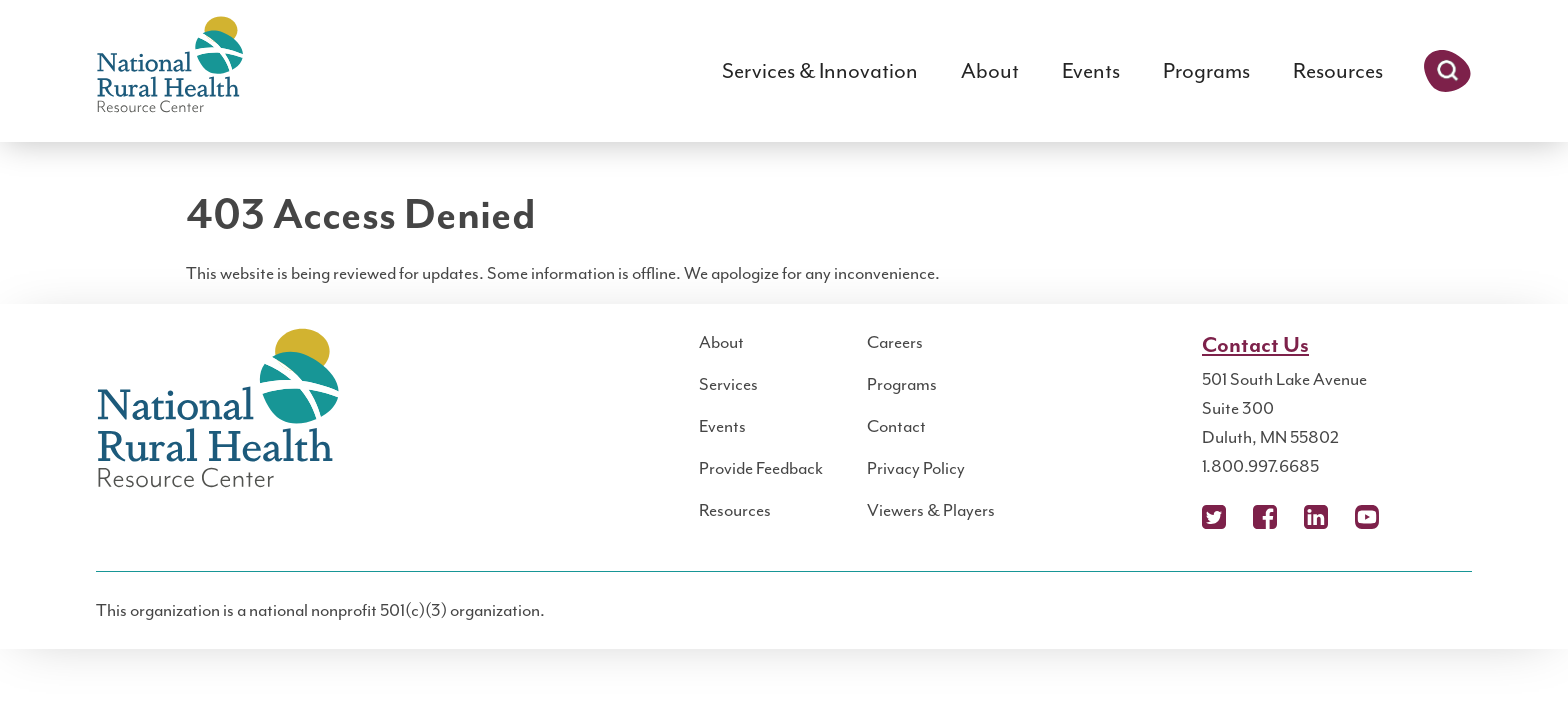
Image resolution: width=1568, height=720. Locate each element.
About (990, 71)
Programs (1206, 71)
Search (1447, 71)
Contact (896, 426)
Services (728, 384)
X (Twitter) (1214, 517)
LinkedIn (1316, 517)
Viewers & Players (931, 510)
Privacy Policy (916, 468)
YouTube (1367, 517)
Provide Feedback (761, 468)
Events (1091, 71)
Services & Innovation (820, 71)
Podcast (1418, 517)
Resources (1338, 71)
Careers (895, 342)
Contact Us (1255, 345)
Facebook (1265, 517)
